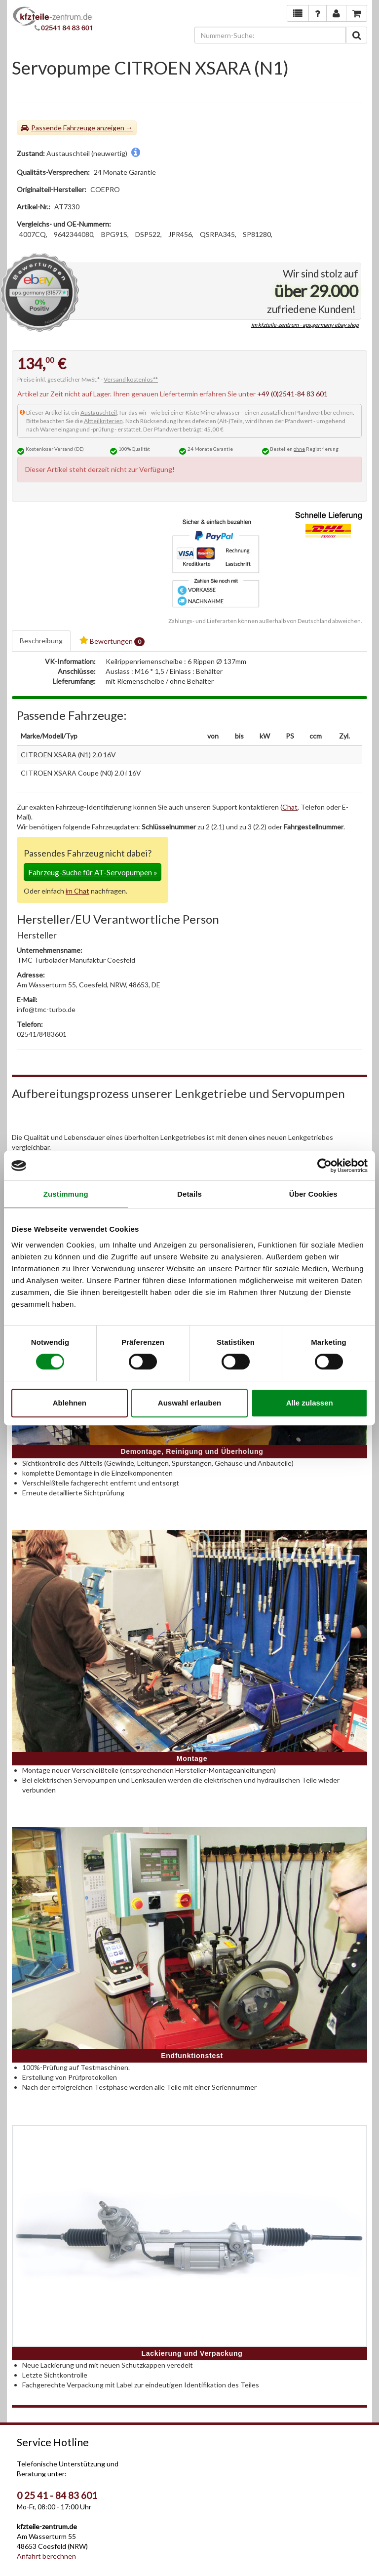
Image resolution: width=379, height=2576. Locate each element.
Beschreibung (41, 640)
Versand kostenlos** (131, 379)
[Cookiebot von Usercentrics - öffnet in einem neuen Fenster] (324, 1165)
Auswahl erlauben (189, 1403)
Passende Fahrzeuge (63, 127)
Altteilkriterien (103, 421)
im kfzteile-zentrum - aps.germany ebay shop (305, 324)
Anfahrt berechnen (46, 2556)
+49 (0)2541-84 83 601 (292, 394)
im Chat (77, 891)
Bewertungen (112, 641)
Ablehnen (69, 1403)
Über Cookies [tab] (313, 1194)
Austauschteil (98, 412)
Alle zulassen (309, 1403)
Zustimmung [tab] (65, 1194)
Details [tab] (189, 1194)
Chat (290, 807)
